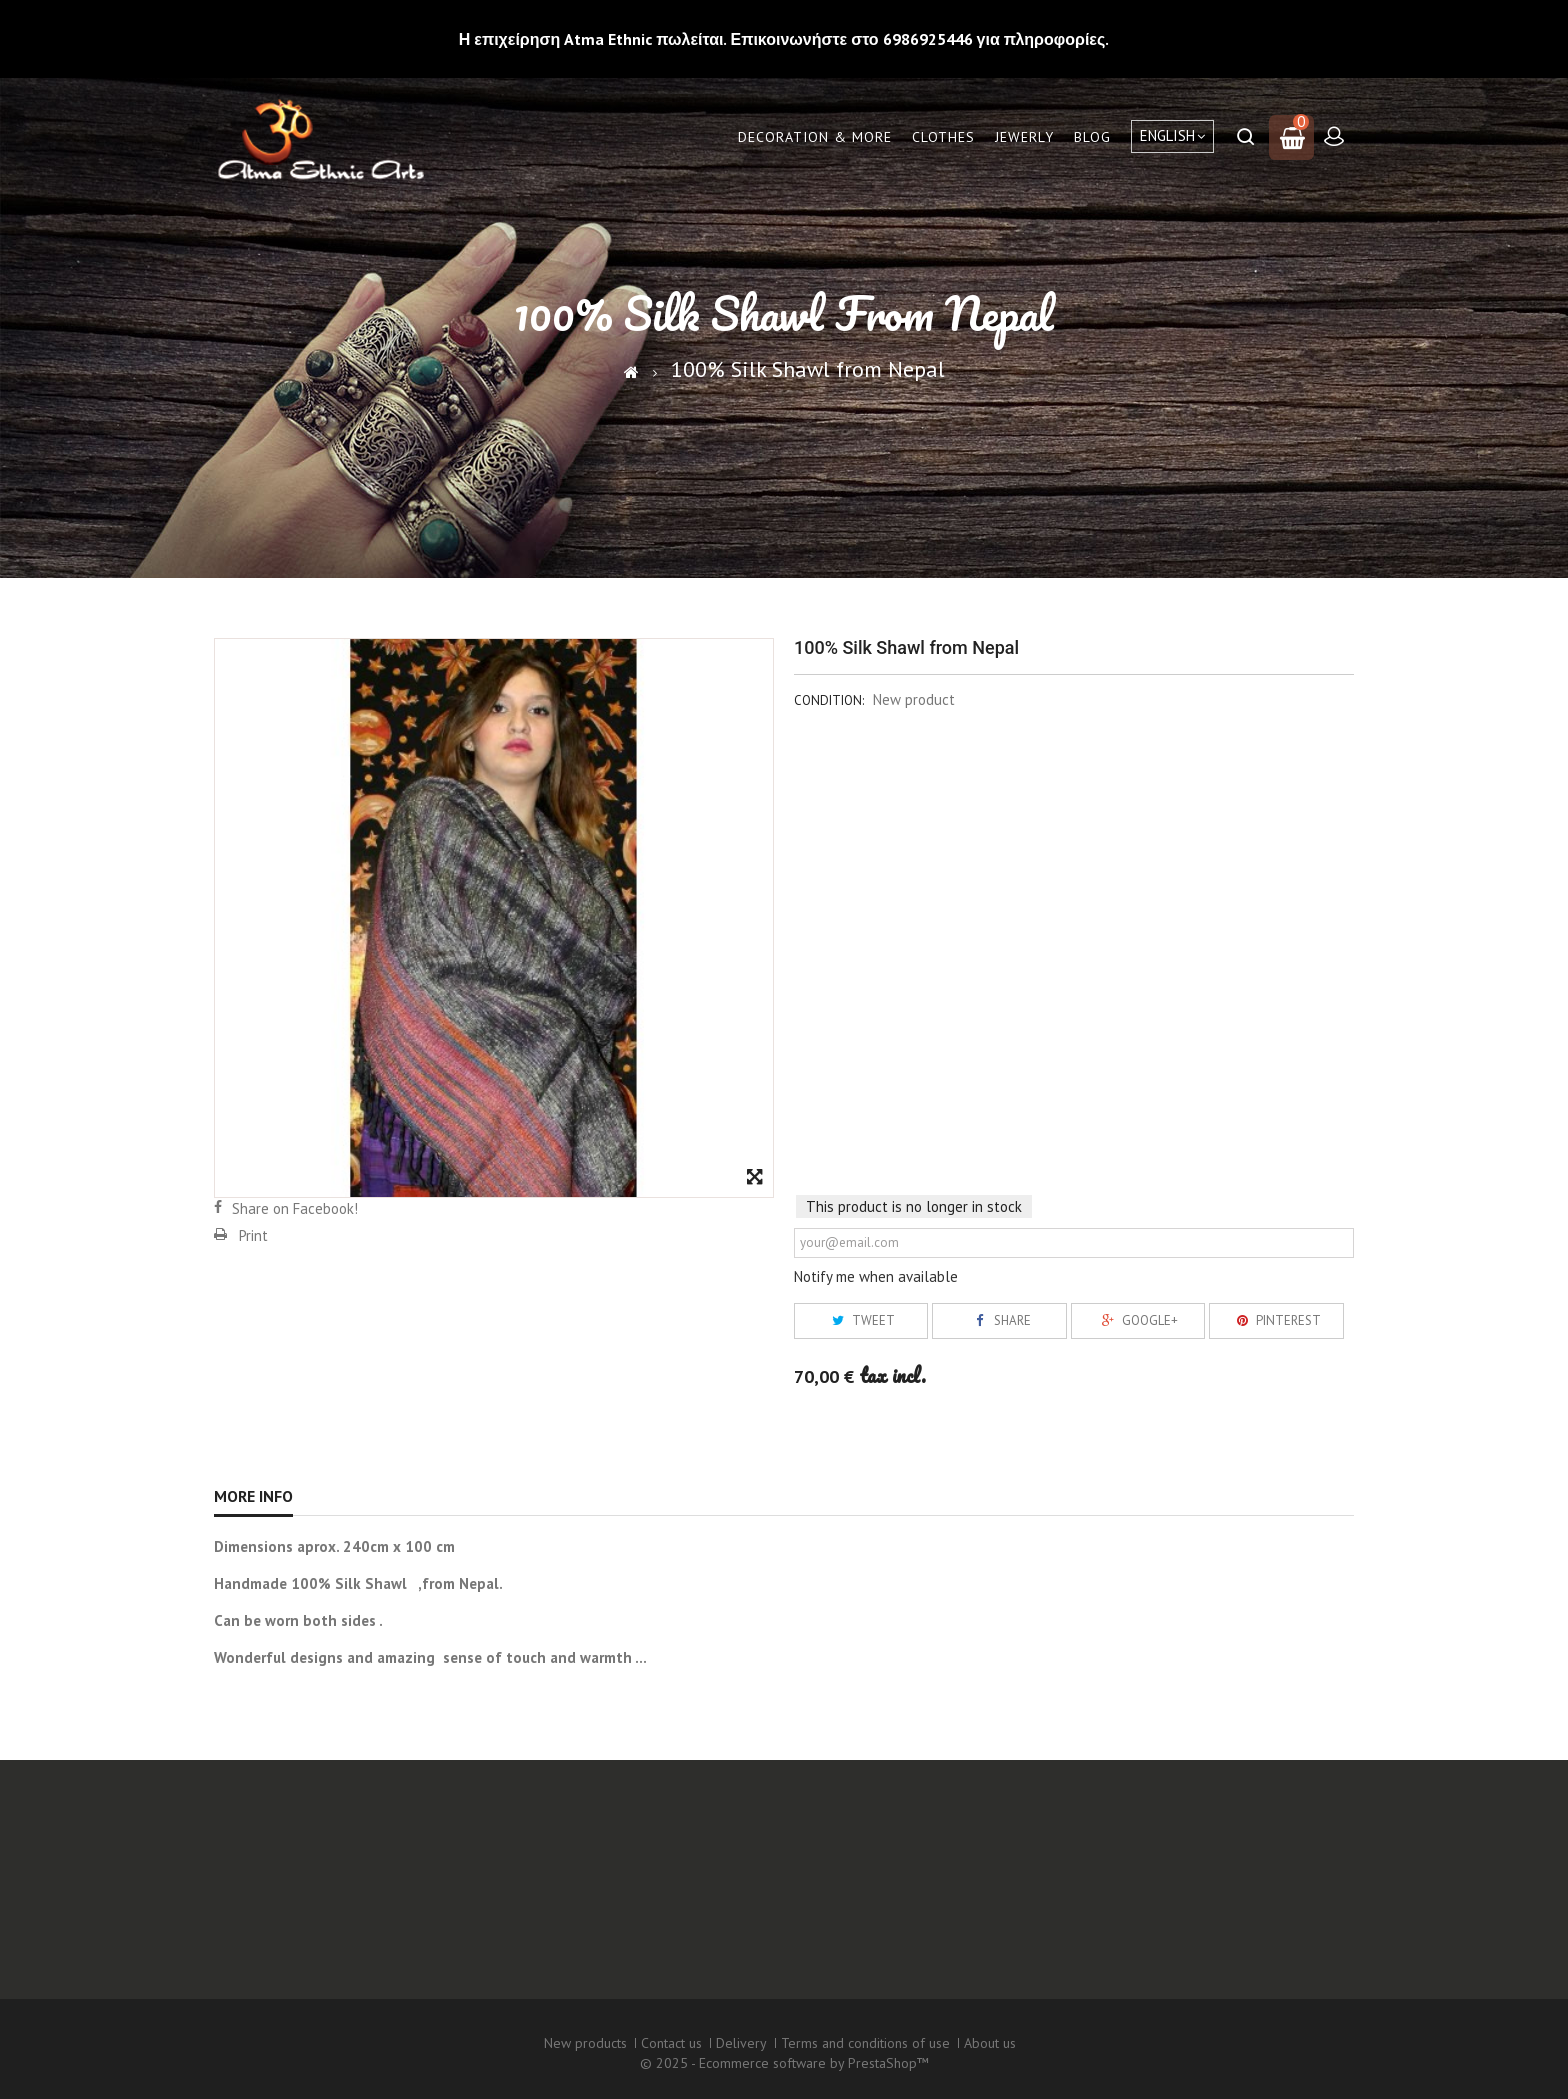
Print (253, 1235)
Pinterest (1276, 1320)
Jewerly (1024, 137)
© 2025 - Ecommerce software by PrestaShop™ (784, 2063)
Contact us (671, 2043)
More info (253, 1496)
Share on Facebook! (295, 1208)
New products (585, 2043)
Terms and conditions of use (865, 2043)
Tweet (861, 1320)
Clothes (943, 137)
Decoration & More (815, 137)
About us (990, 2043)
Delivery (741, 2043)
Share (1000, 1320)
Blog (1092, 137)
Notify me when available (876, 1276)
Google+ (1137, 1320)
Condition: (829, 700)
